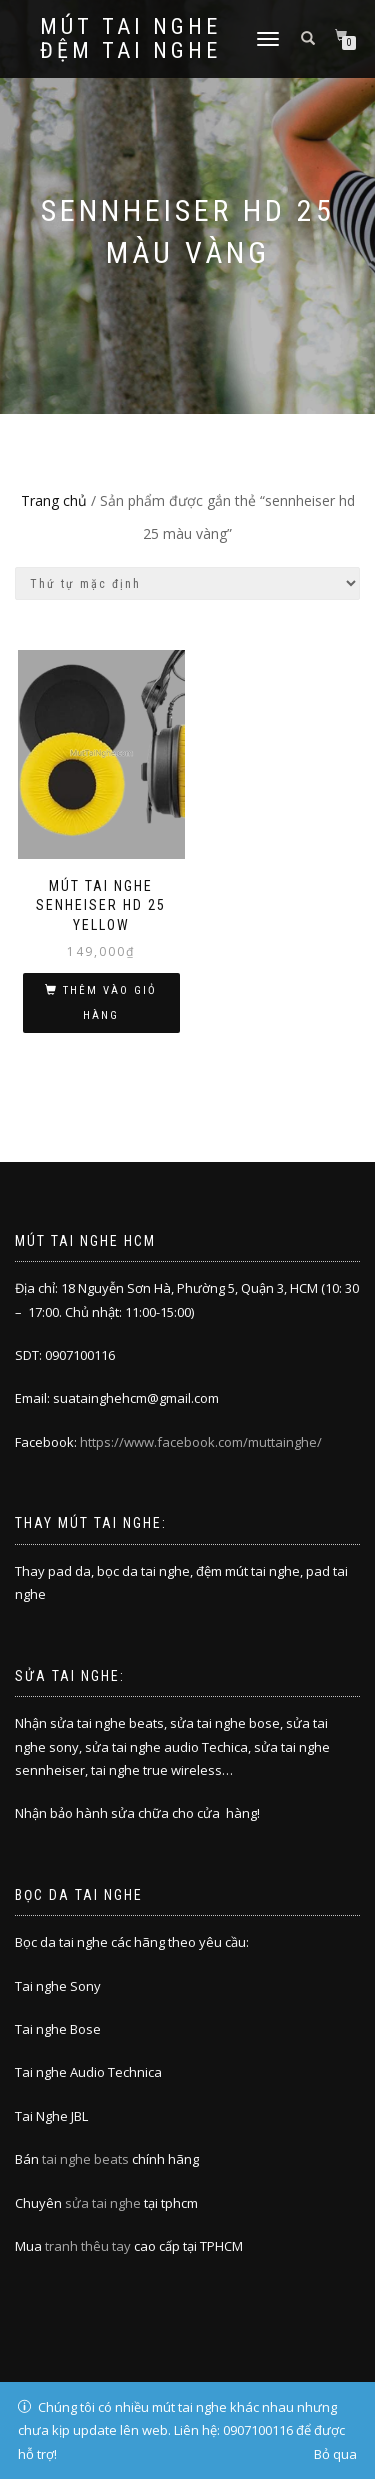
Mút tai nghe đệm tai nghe (130, 39)
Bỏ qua (335, 2454)
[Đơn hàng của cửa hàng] (187, 583)
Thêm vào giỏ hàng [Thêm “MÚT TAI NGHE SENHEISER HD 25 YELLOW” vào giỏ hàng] (110, 1003)
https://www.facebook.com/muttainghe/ (201, 1442)
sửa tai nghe (103, 2203)
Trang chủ (54, 500)
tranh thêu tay (88, 2246)
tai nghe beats (85, 2159)
